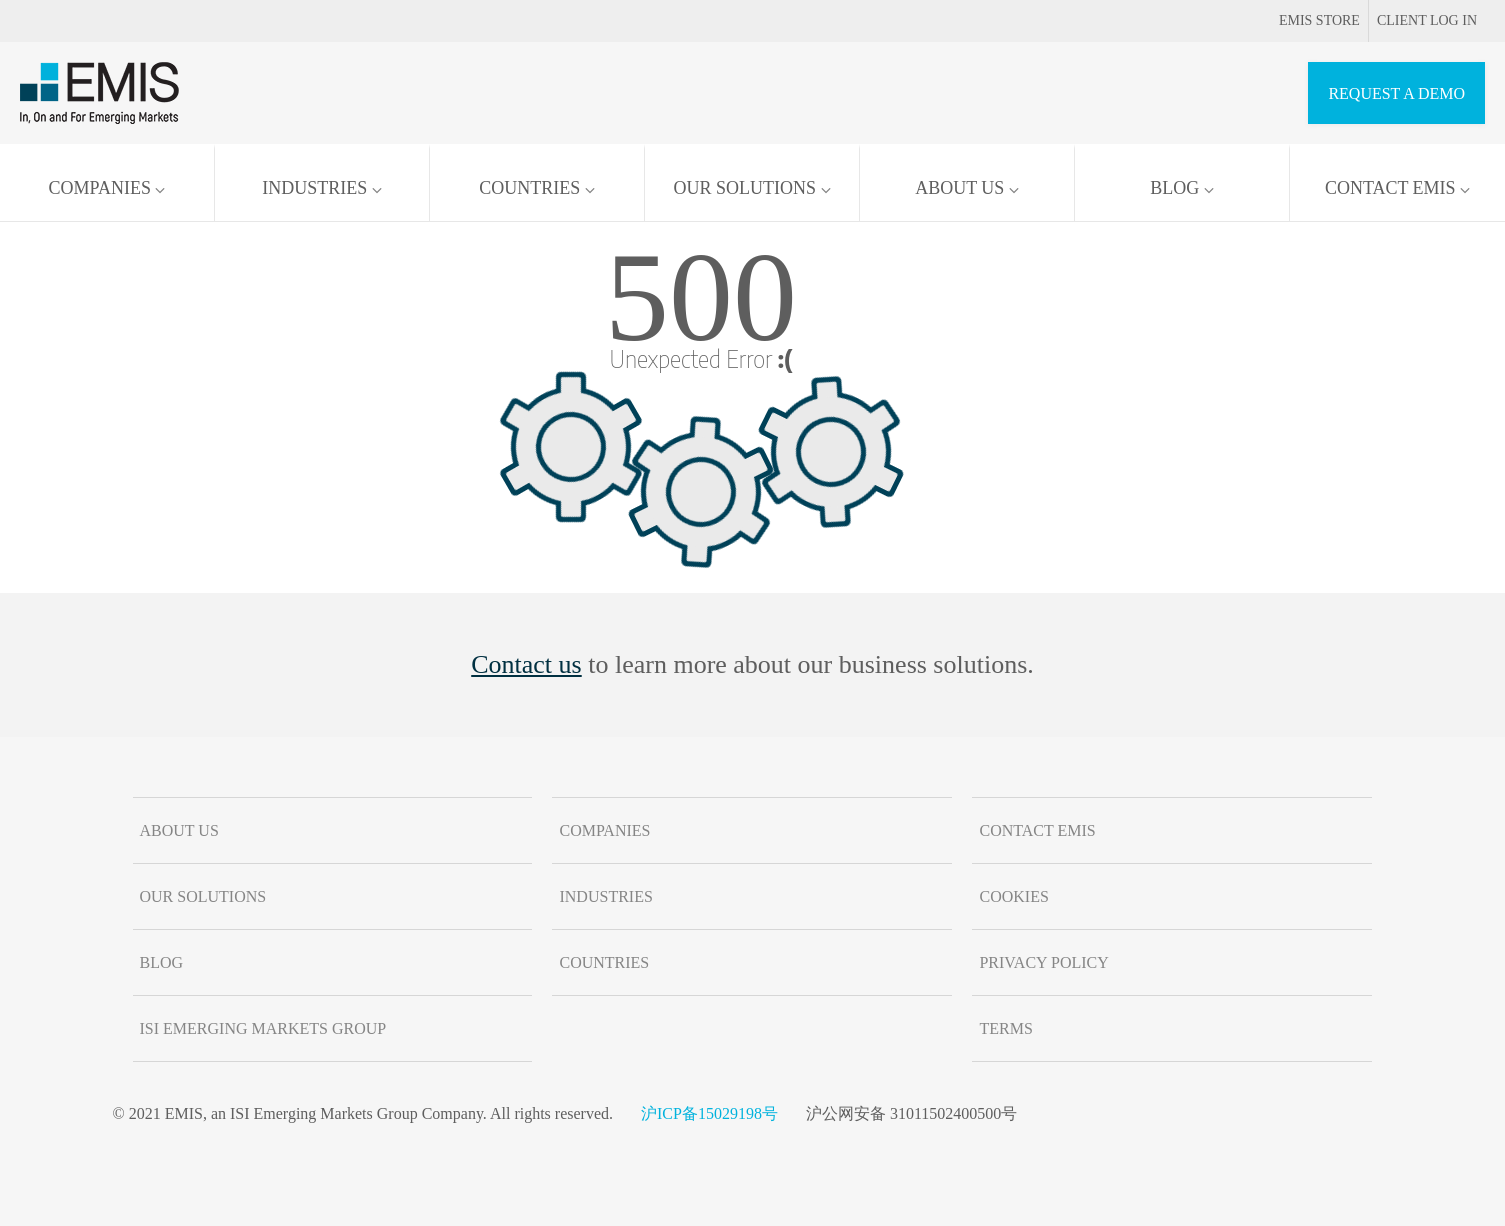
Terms (1005, 1028)
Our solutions (751, 188)
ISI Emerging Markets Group (263, 1028)
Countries (537, 188)
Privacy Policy (1043, 962)
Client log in (1427, 20)
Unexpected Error (701, 358)
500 (701, 297)
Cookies (1013, 896)
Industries (322, 188)
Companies (107, 188)
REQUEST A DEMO (1396, 93)
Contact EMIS (1397, 188)
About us (967, 188)
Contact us (526, 664)
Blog (1182, 188)
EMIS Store (1305, 20)
